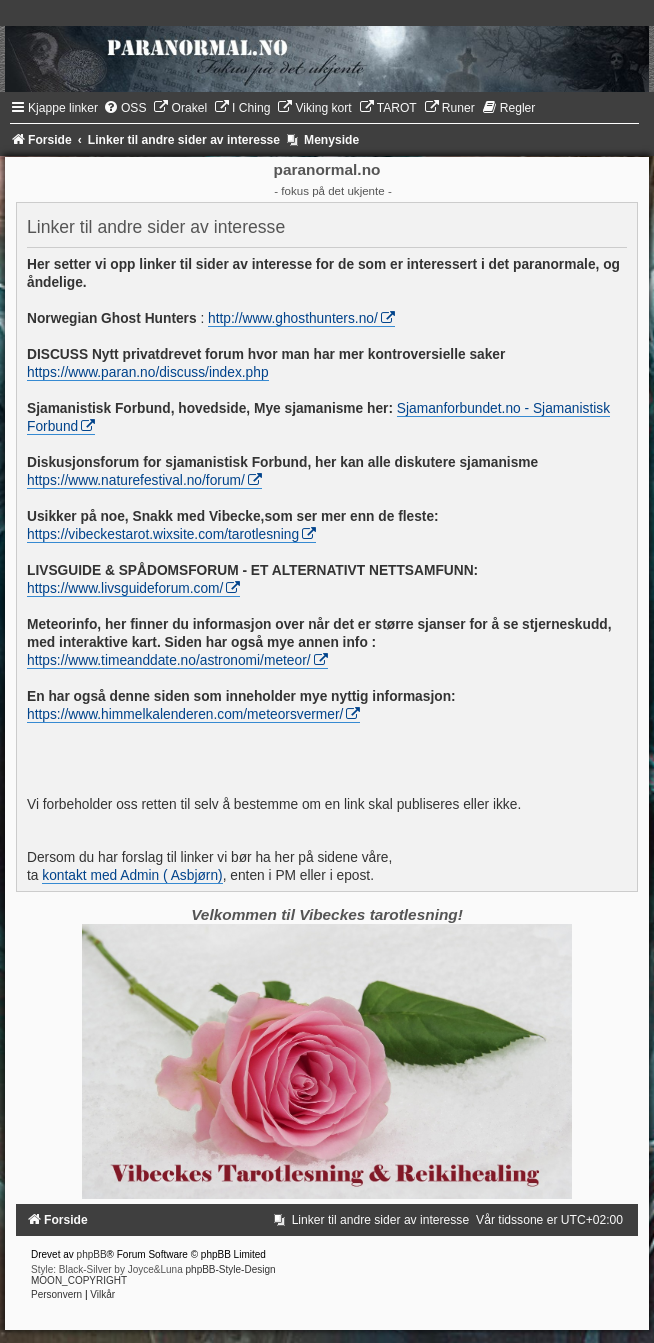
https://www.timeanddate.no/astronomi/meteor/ (169, 660)
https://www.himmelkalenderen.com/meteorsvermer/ (185, 714)
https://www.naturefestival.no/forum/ (136, 480)
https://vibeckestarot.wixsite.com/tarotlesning (163, 534)
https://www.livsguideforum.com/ (125, 588)
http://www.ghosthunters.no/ (293, 318)
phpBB (92, 1254)
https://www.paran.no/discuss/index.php (148, 372)
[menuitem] (125, 108)
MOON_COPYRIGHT (79, 1280)
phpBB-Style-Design (231, 1269)
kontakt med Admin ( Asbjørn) (132, 875)
